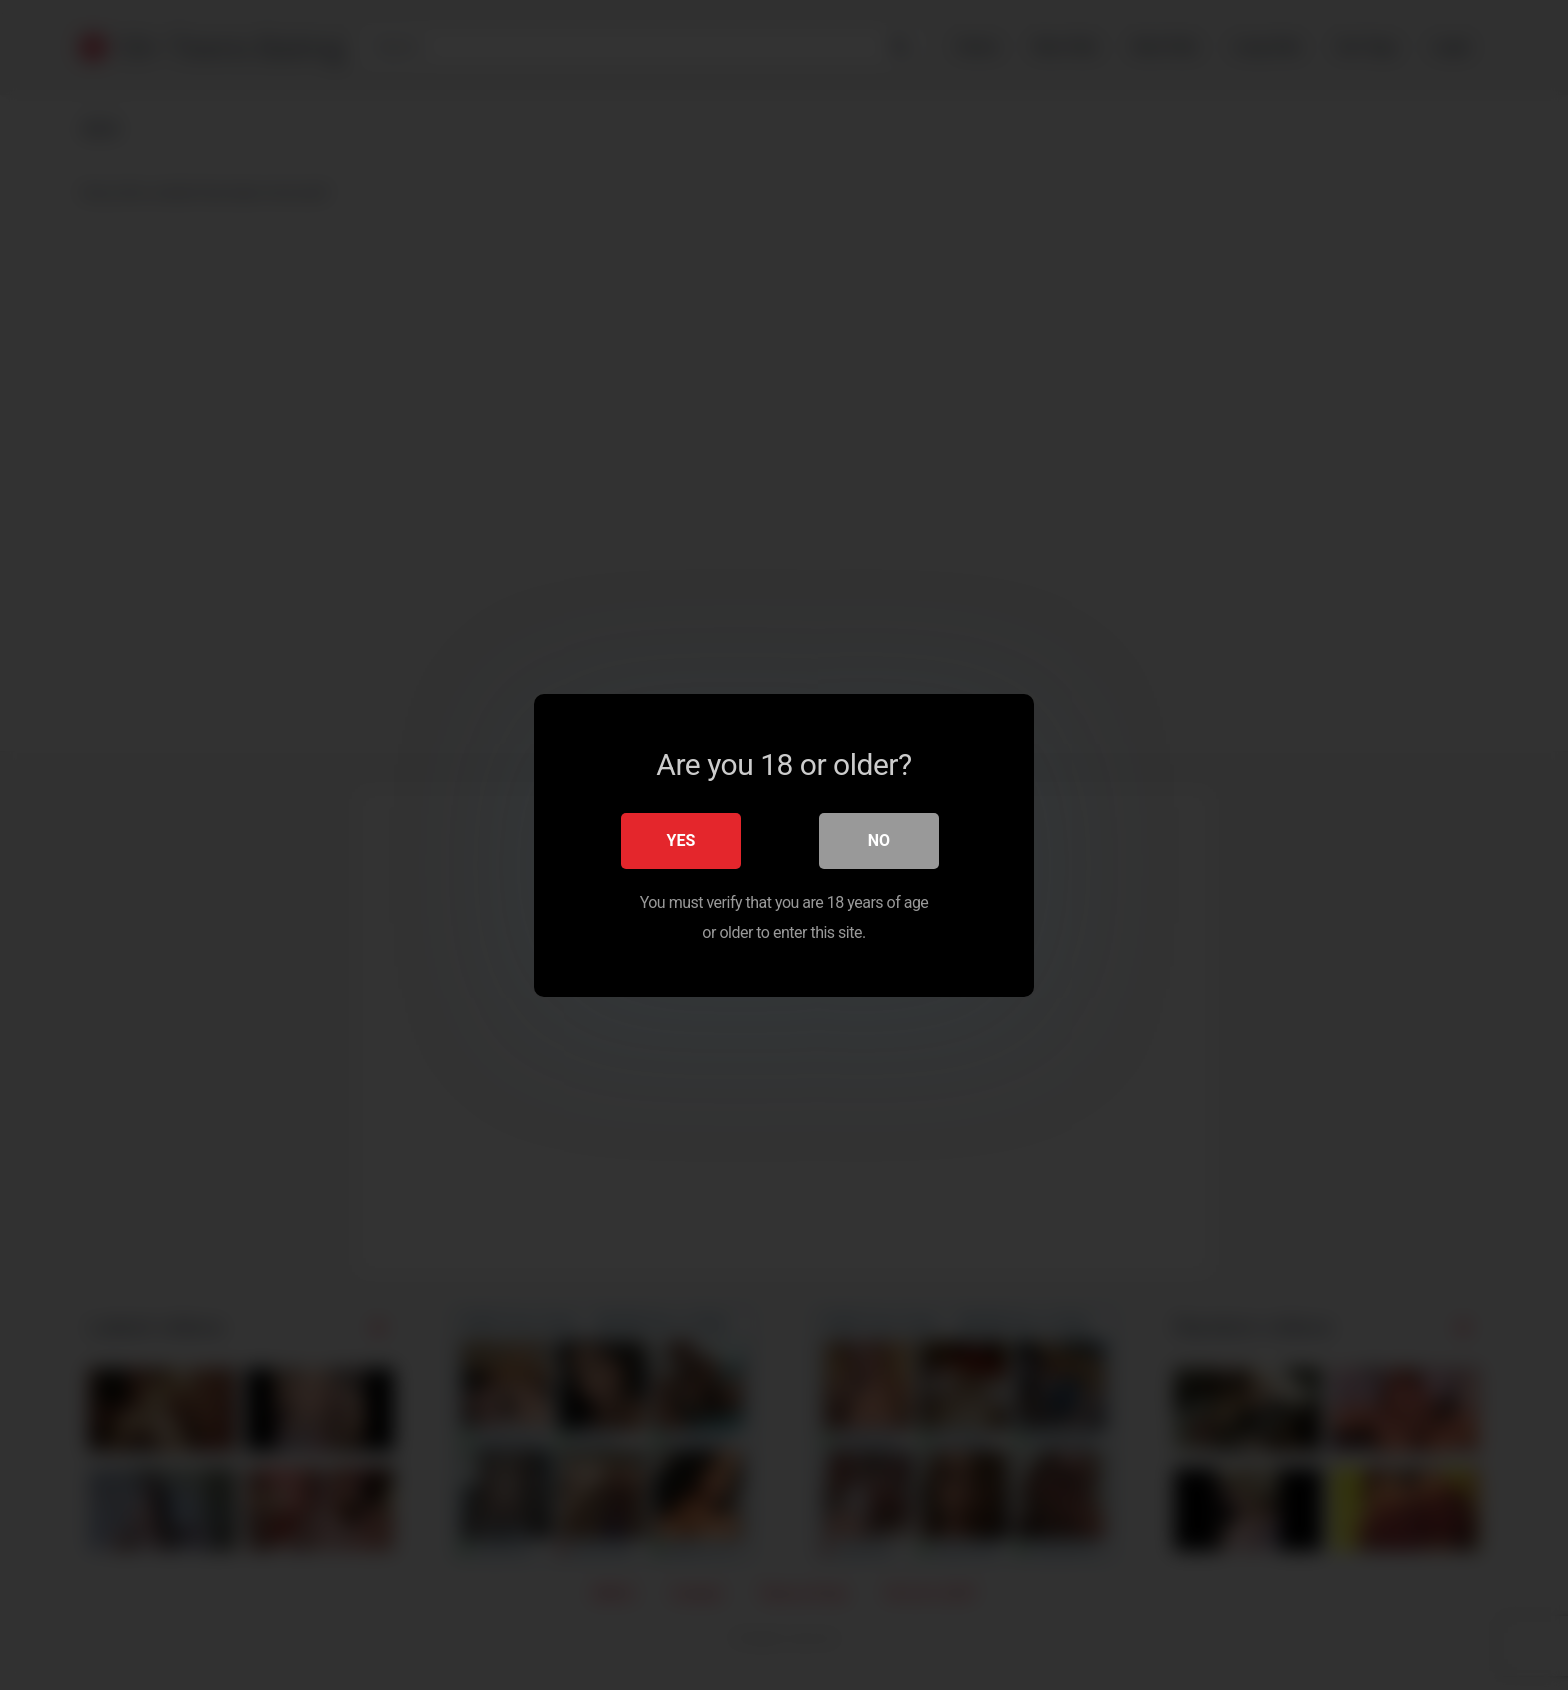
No (879, 839)
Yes (681, 839)
